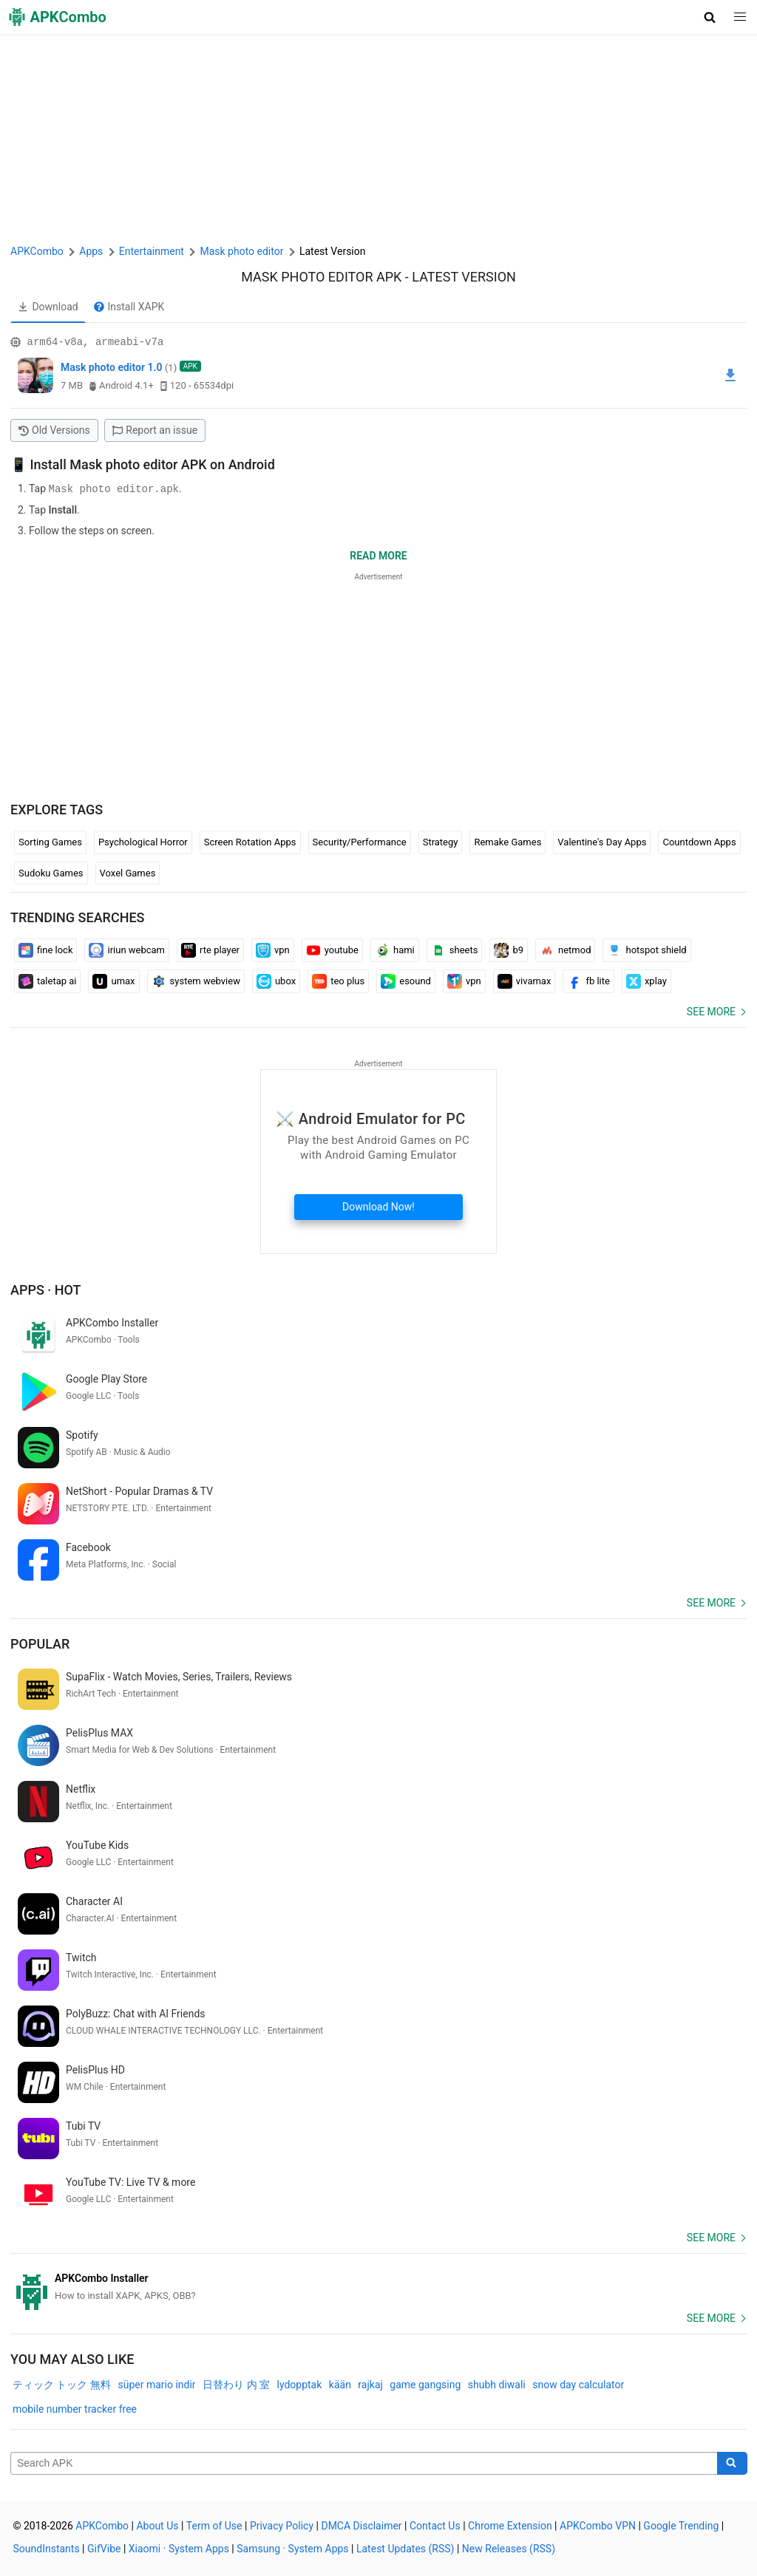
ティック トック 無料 (62, 2384)
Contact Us (435, 2525)
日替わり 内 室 (236, 2384)
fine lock (45, 949)
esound (406, 980)
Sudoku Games (51, 872)
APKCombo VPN (598, 2525)
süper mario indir (156, 2384)
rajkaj (370, 2384)
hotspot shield (646, 949)
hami (395, 949)
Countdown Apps (699, 841)
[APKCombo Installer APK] (378, 2286)
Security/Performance (360, 841)
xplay (646, 980)
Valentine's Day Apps (601, 841)
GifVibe (103, 2548)
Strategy (440, 841)
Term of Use (214, 2525)
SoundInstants (46, 2548)
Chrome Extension (510, 2525)
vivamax (524, 980)
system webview (196, 980)
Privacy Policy (281, 2525)
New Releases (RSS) (508, 2548)
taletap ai (47, 980)
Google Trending (681, 2525)
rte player (210, 949)
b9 (508, 949)
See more (711, 1011)
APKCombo (37, 251)
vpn (273, 949)
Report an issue (154, 430)
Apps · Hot (45, 1289)
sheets (454, 949)
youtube (332, 949)
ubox (276, 980)
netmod (565, 949)
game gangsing (425, 2384)
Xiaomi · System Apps (179, 2548)
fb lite (588, 980)
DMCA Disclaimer (361, 2525)
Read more (378, 555)
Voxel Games (128, 872)
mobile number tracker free (75, 2408)
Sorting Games (50, 841)
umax (113, 980)
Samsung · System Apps (292, 2548)
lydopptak (299, 2384)
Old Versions (54, 430)
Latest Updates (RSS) (405, 2548)
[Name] (364, 2463)
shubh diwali (497, 2384)
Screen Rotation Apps (250, 841)
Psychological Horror (143, 841)
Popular (39, 1643)
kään (340, 2384)
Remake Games (507, 841)
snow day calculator (578, 2384)
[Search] (732, 2463)
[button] (710, 17)
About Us (157, 2525)
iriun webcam (127, 949)
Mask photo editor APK (321, 276)
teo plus (338, 980)
